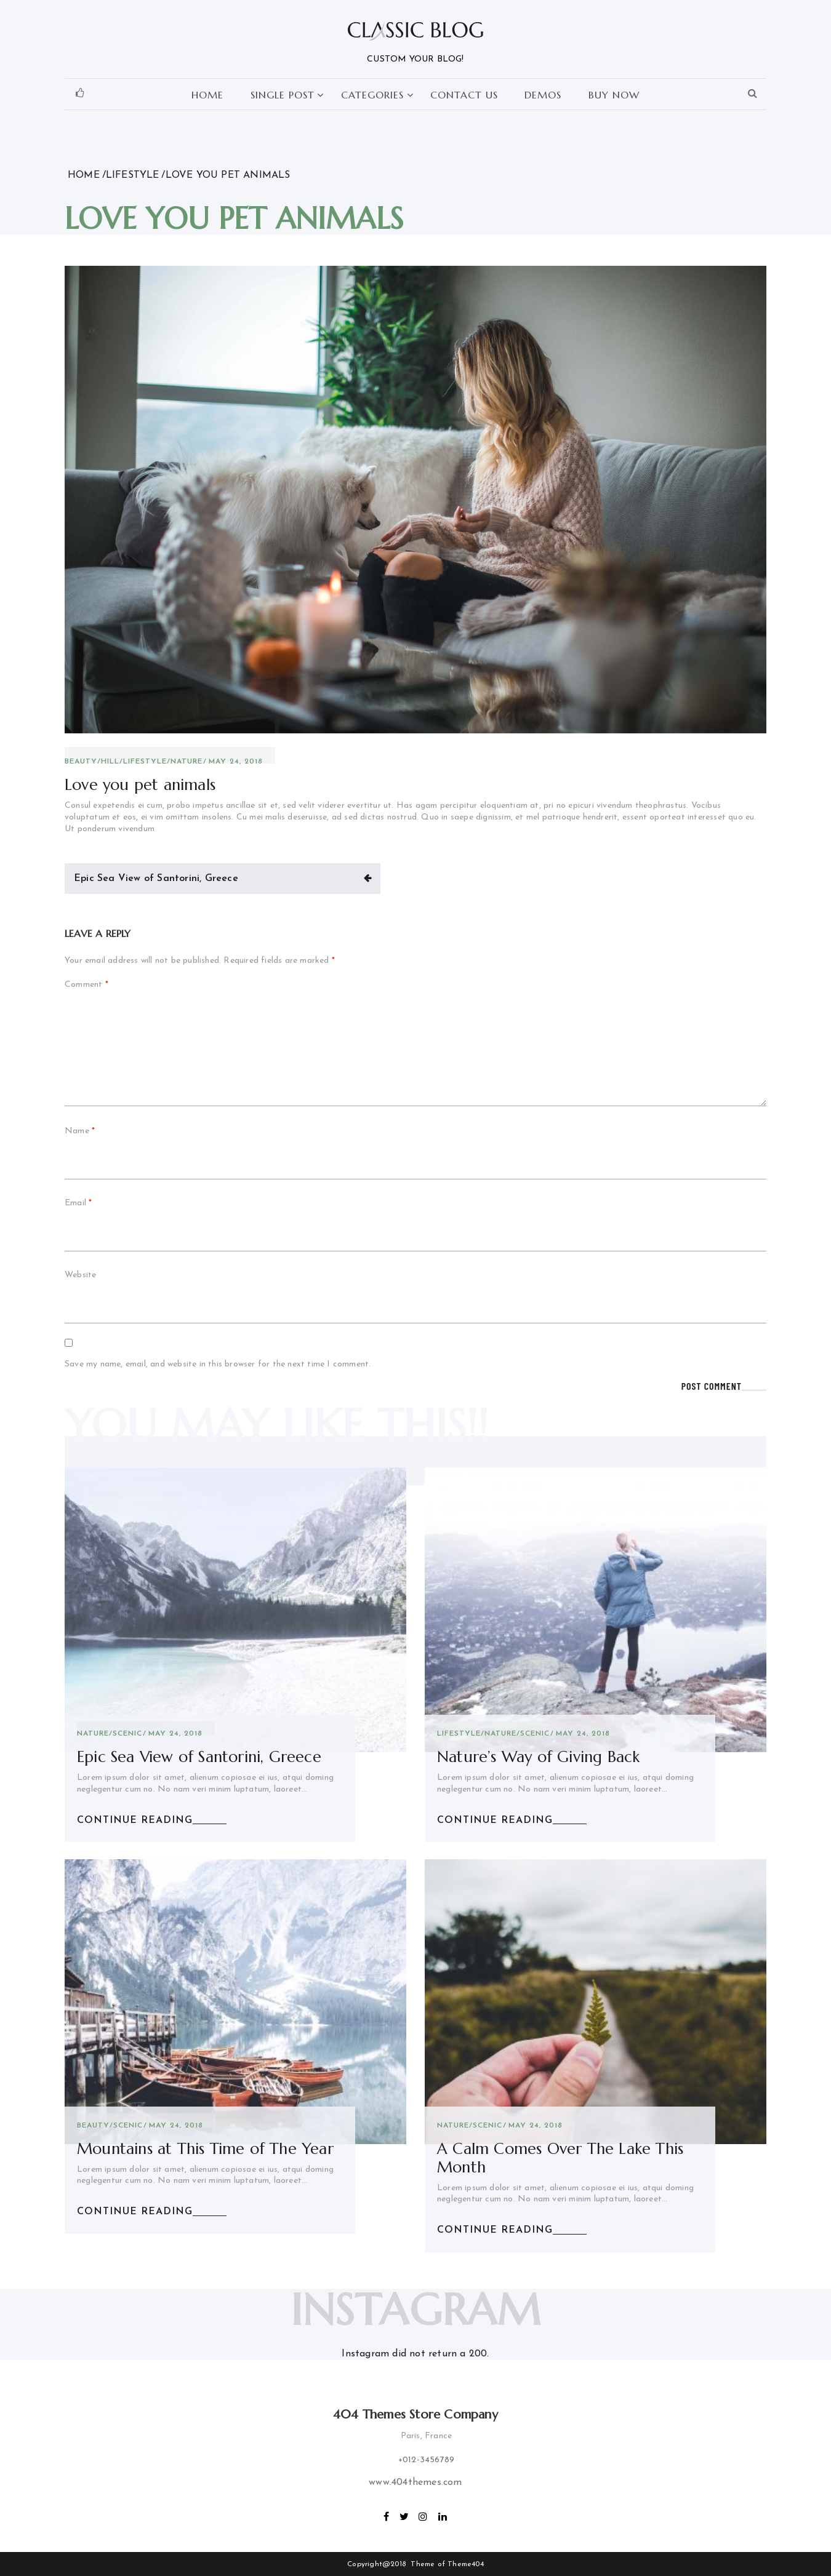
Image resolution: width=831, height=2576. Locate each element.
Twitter (404, 2515)
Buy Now (614, 95)
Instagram (423, 2515)
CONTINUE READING (135, 1820)
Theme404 (466, 2564)
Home (207, 95)
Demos (542, 95)
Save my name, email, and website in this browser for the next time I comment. (218, 1364)
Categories (372, 95)
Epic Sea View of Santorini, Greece (156, 878)
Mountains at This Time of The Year (205, 2148)
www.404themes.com (415, 2482)
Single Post (283, 95)
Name (80, 1131)
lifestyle (145, 761)
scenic (127, 1733)
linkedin (443, 2515)
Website (80, 1275)
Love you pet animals (140, 784)
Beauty (81, 761)
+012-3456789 (426, 2460)
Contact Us (464, 95)
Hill (110, 761)
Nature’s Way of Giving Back (538, 1756)
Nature (187, 761)
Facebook (386, 2515)
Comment (86, 984)
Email (78, 1203)
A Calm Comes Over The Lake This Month (560, 2158)
